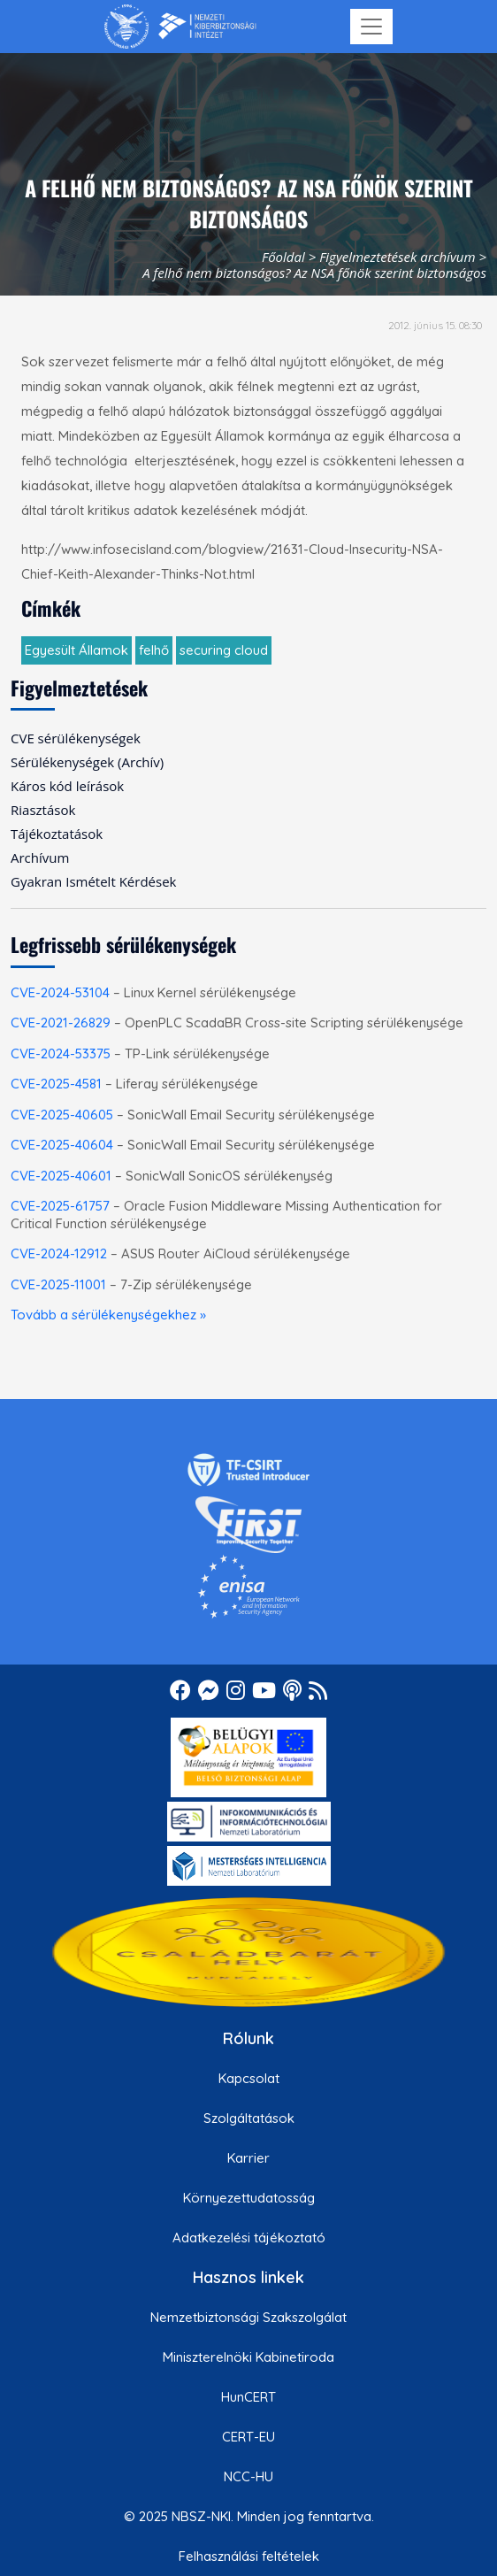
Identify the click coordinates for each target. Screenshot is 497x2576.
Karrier (248, 2157)
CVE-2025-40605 (62, 1114)
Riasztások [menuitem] (43, 810)
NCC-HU (248, 2476)
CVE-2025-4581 (56, 1083)
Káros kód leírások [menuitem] (67, 786)
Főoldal (283, 256)
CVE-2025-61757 (60, 1205)
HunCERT (248, 2396)
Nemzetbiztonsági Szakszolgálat (248, 2317)
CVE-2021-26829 (61, 1022)
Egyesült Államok (76, 650)
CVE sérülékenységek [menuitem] (76, 738)
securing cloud (224, 650)
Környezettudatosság (249, 2197)
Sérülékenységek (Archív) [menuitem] (87, 762)
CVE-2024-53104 (60, 992)
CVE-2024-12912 (59, 1253)
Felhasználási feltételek (249, 2556)
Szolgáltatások (248, 2118)
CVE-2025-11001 (58, 1284)
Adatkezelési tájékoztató (248, 2237)
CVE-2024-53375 (61, 1053)
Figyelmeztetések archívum (397, 256)
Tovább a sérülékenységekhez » (108, 1314)
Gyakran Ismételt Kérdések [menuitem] (93, 881)
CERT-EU (248, 2436)
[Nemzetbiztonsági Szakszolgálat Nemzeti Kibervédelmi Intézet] (180, 26)
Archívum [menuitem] (40, 857)
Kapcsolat (248, 2078)
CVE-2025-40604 (62, 1144)
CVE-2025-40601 (61, 1175)
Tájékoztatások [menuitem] (57, 833)
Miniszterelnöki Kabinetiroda (248, 2357)
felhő (154, 650)
